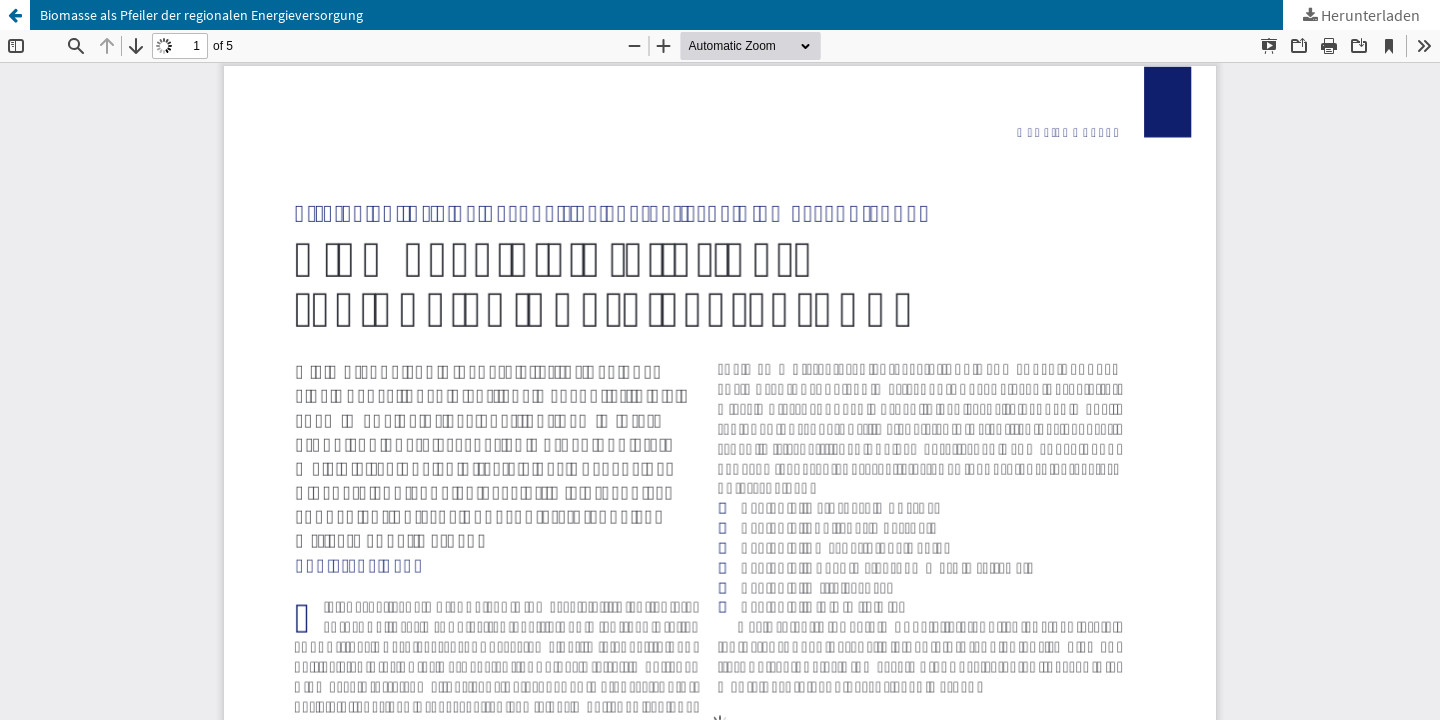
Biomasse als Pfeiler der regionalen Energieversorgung (201, 15)
